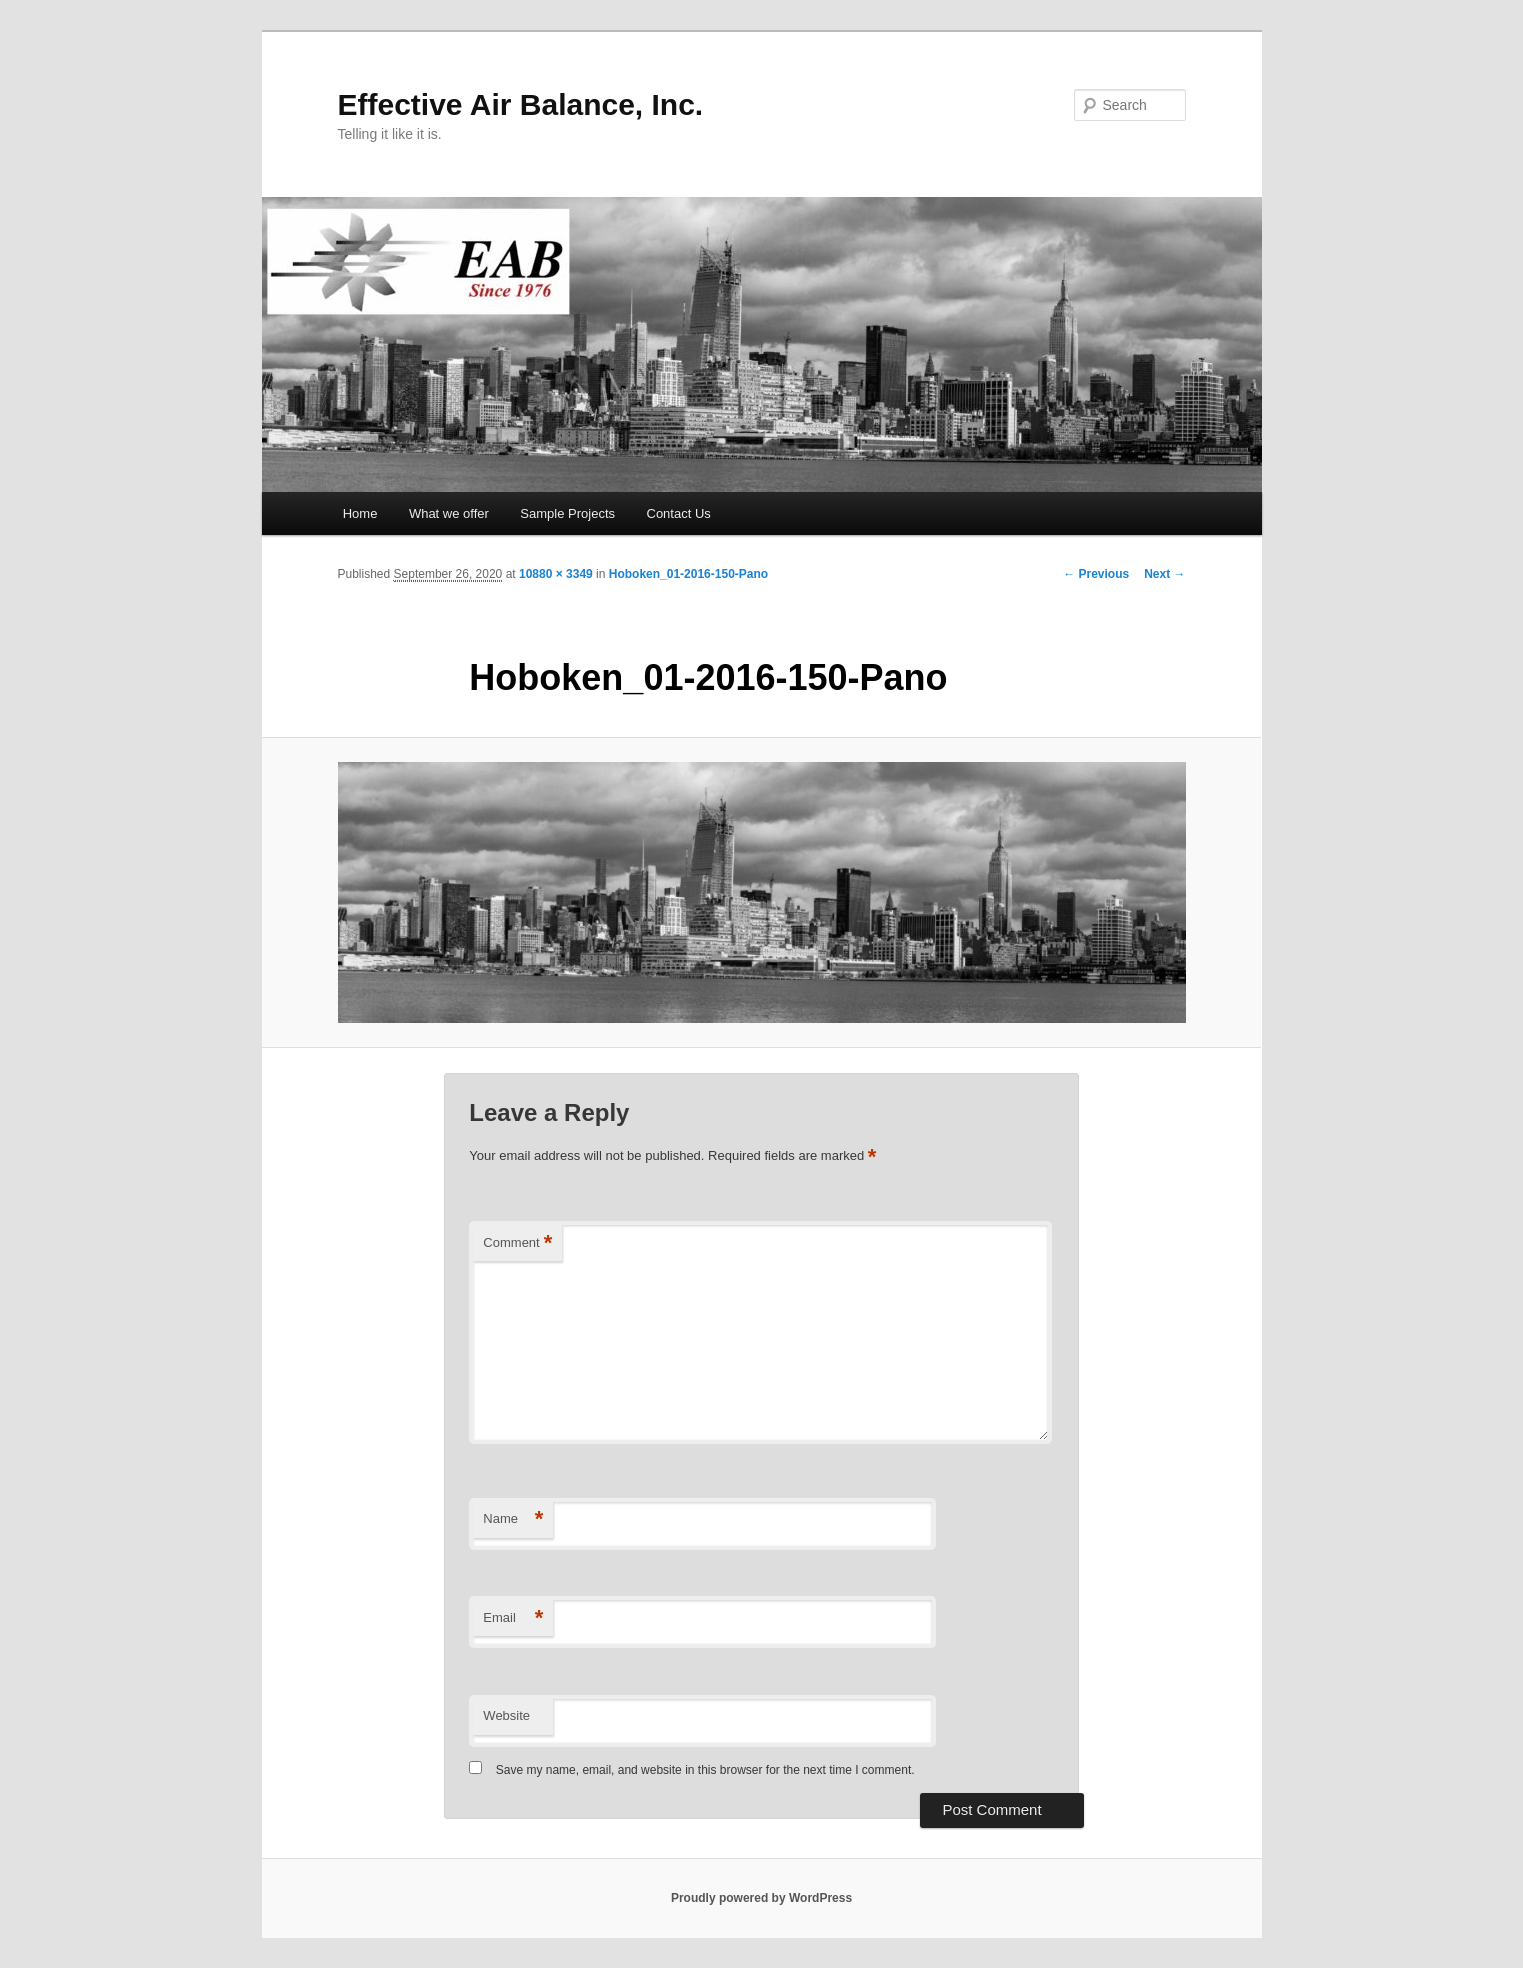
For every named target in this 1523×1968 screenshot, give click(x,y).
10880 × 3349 (556, 574)
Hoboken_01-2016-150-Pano (688, 574)
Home (360, 513)
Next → (1164, 574)
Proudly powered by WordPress (761, 1898)
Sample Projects (567, 513)
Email (513, 1618)
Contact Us (679, 513)
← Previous (1096, 574)
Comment (517, 1243)
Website (506, 1715)
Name (513, 1519)
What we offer (449, 513)
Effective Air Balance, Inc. (521, 104)
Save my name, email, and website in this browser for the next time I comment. (705, 1770)
